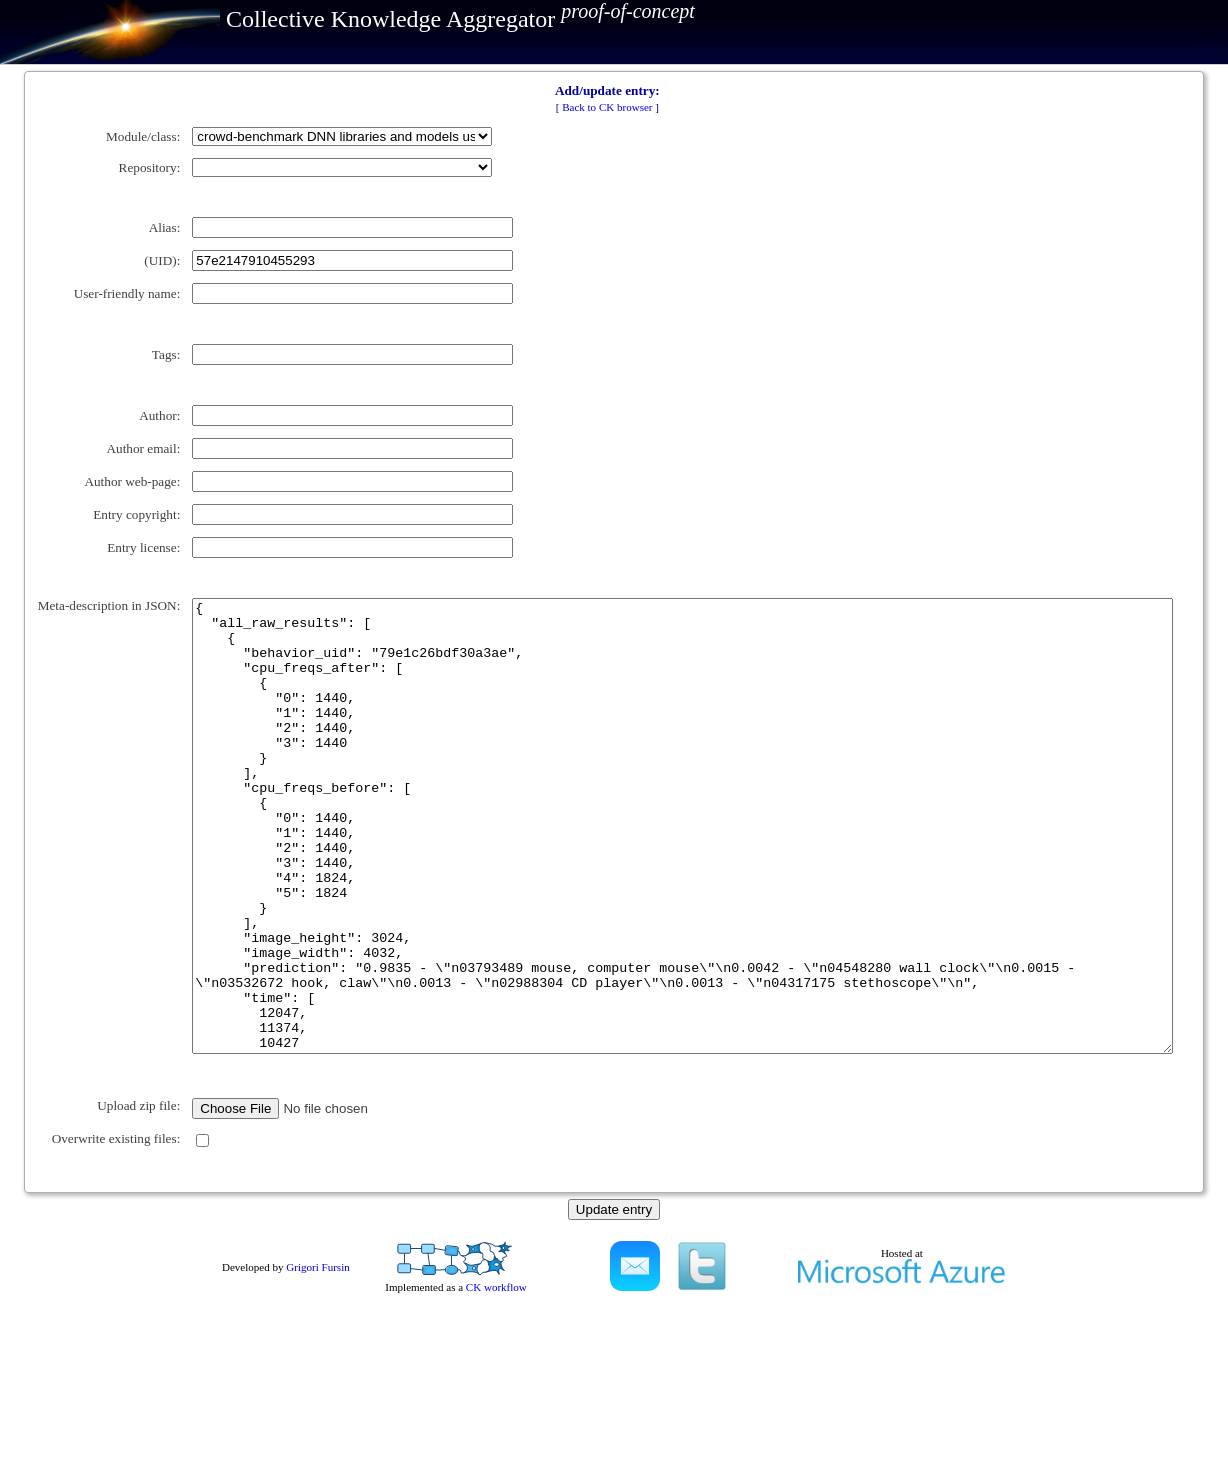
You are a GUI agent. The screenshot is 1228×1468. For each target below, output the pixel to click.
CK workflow (496, 1433)
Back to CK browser (607, 107)
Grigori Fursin (317, 1413)
